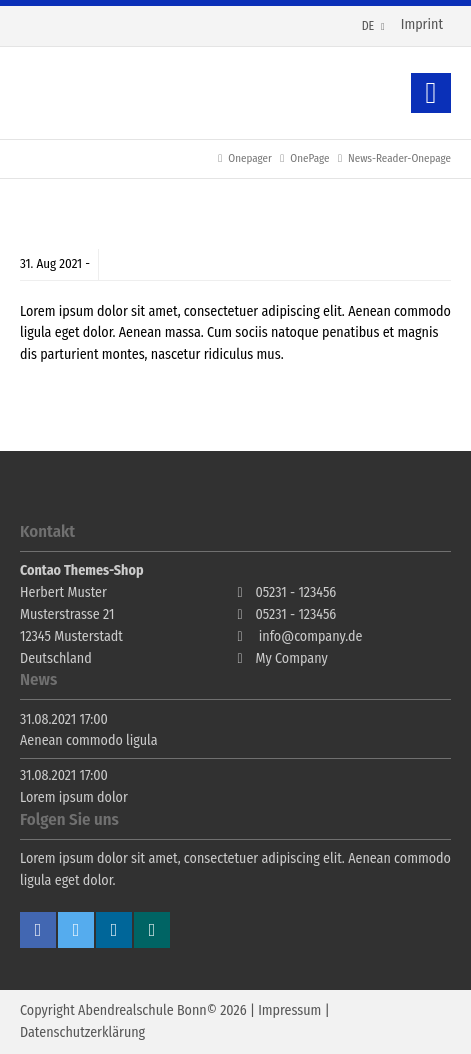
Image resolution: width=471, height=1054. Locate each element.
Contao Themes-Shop (95, 93)
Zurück (431, 93)
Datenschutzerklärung (82, 1032)
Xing (152, 930)
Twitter (76, 930)
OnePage (309, 158)
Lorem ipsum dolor (74, 797)
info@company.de (311, 636)
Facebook (38, 930)
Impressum (289, 1010)
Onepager (249, 158)
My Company (292, 658)
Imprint (422, 24)
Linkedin (114, 930)
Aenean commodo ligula (89, 740)
